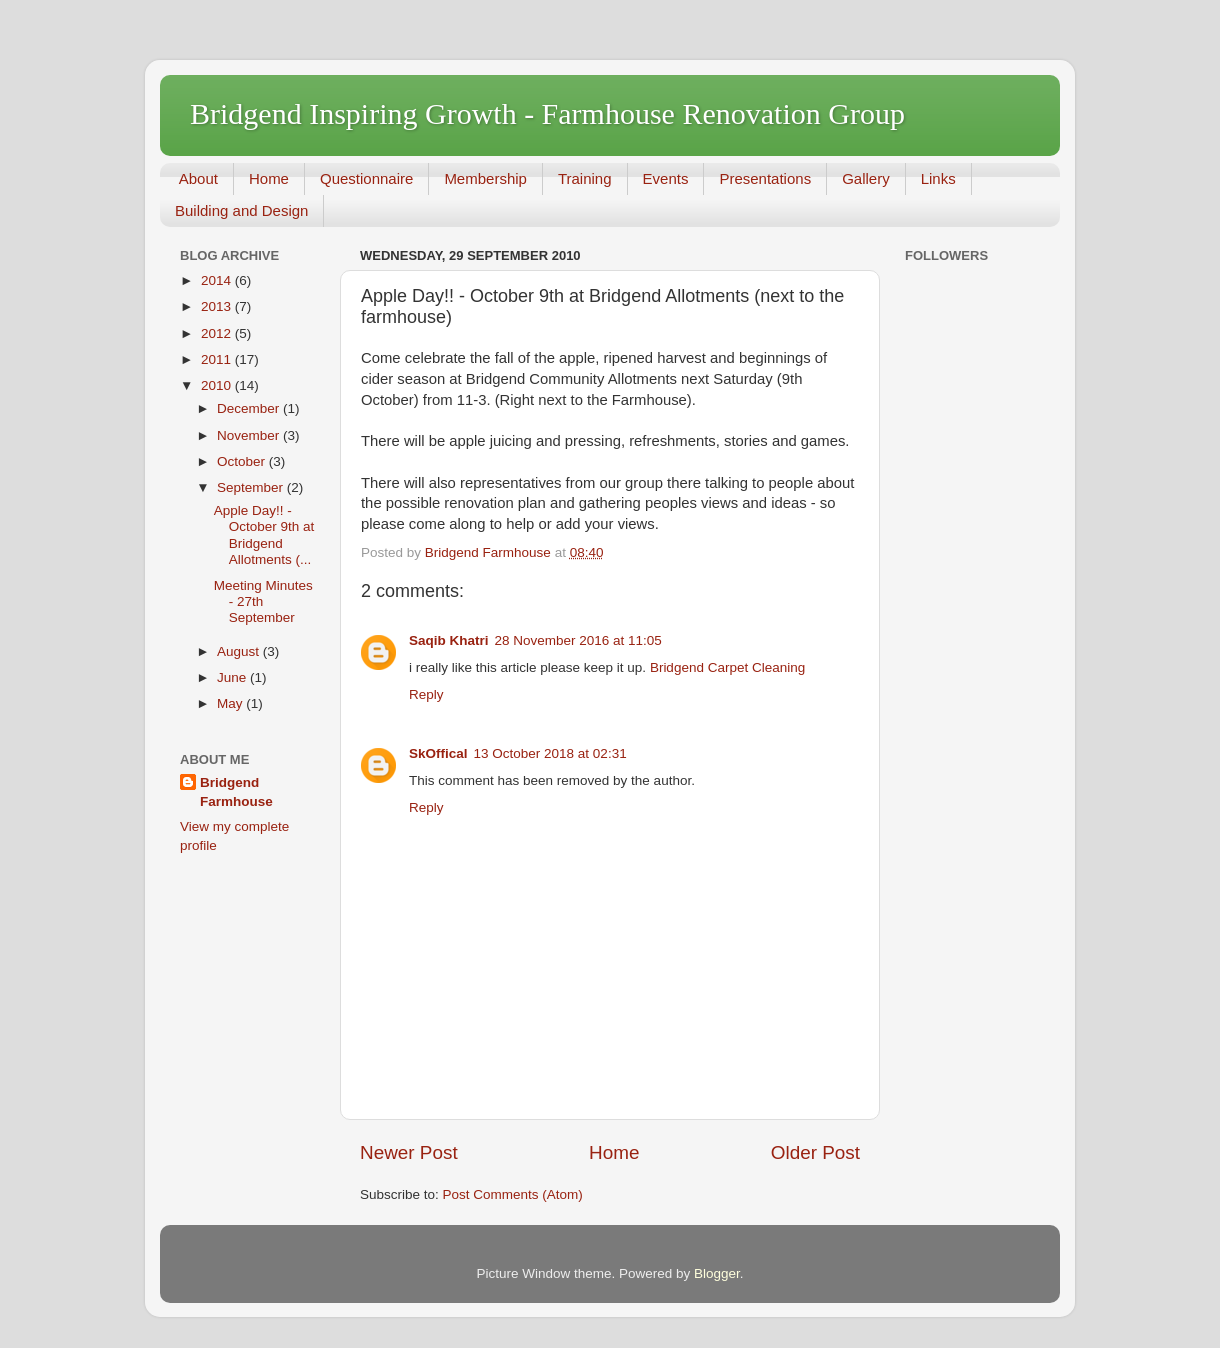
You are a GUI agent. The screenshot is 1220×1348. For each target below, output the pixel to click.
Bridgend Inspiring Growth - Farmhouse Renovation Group (547, 113)
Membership (485, 178)
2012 (218, 333)
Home (269, 178)
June (233, 677)
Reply (426, 694)
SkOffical (438, 753)
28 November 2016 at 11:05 (578, 640)
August (240, 651)
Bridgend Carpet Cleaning (727, 667)
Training (585, 178)
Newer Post (409, 1152)
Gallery (866, 178)
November (250, 435)
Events (666, 178)
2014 (218, 280)
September (252, 487)
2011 (218, 359)
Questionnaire (366, 178)
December (250, 408)
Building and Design (241, 210)
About (198, 178)
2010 (218, 385)
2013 (218, 306)
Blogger (717, 1273)
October (243, 461)
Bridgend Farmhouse (236, 792)
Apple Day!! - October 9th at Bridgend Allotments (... (264, 535)
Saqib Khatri (449, 640)
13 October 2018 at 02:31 (550, 753)
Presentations (765, 178)
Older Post (815, 1152)
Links (938, 178)
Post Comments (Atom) (513, 1194)
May (231, 703)
